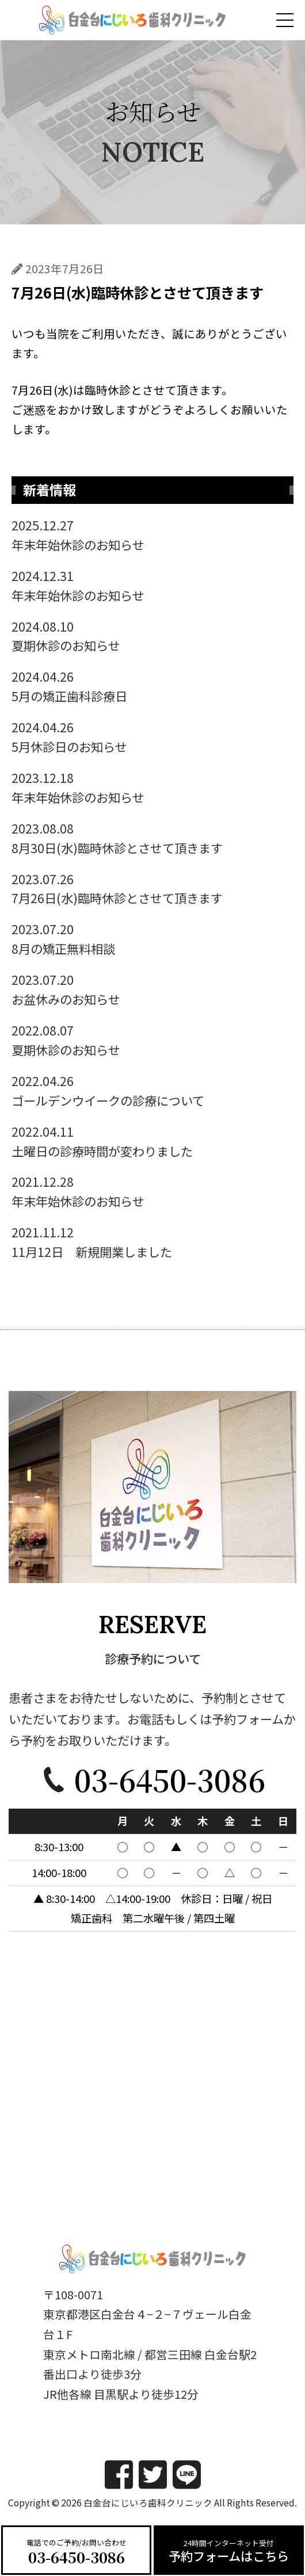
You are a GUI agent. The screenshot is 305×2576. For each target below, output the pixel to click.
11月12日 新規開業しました (152, 1241)
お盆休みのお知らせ (152, 989)
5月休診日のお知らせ (152, 736)
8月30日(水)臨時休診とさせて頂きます (152, 838)
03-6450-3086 (76, 2557)
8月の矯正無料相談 (152, 938)
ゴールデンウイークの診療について (152, 1090)
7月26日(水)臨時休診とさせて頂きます (152, 888)
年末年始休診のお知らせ (152, 534)
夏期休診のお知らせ (152, 636)
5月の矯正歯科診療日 (152, 686)
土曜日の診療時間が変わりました (152, 1141)
